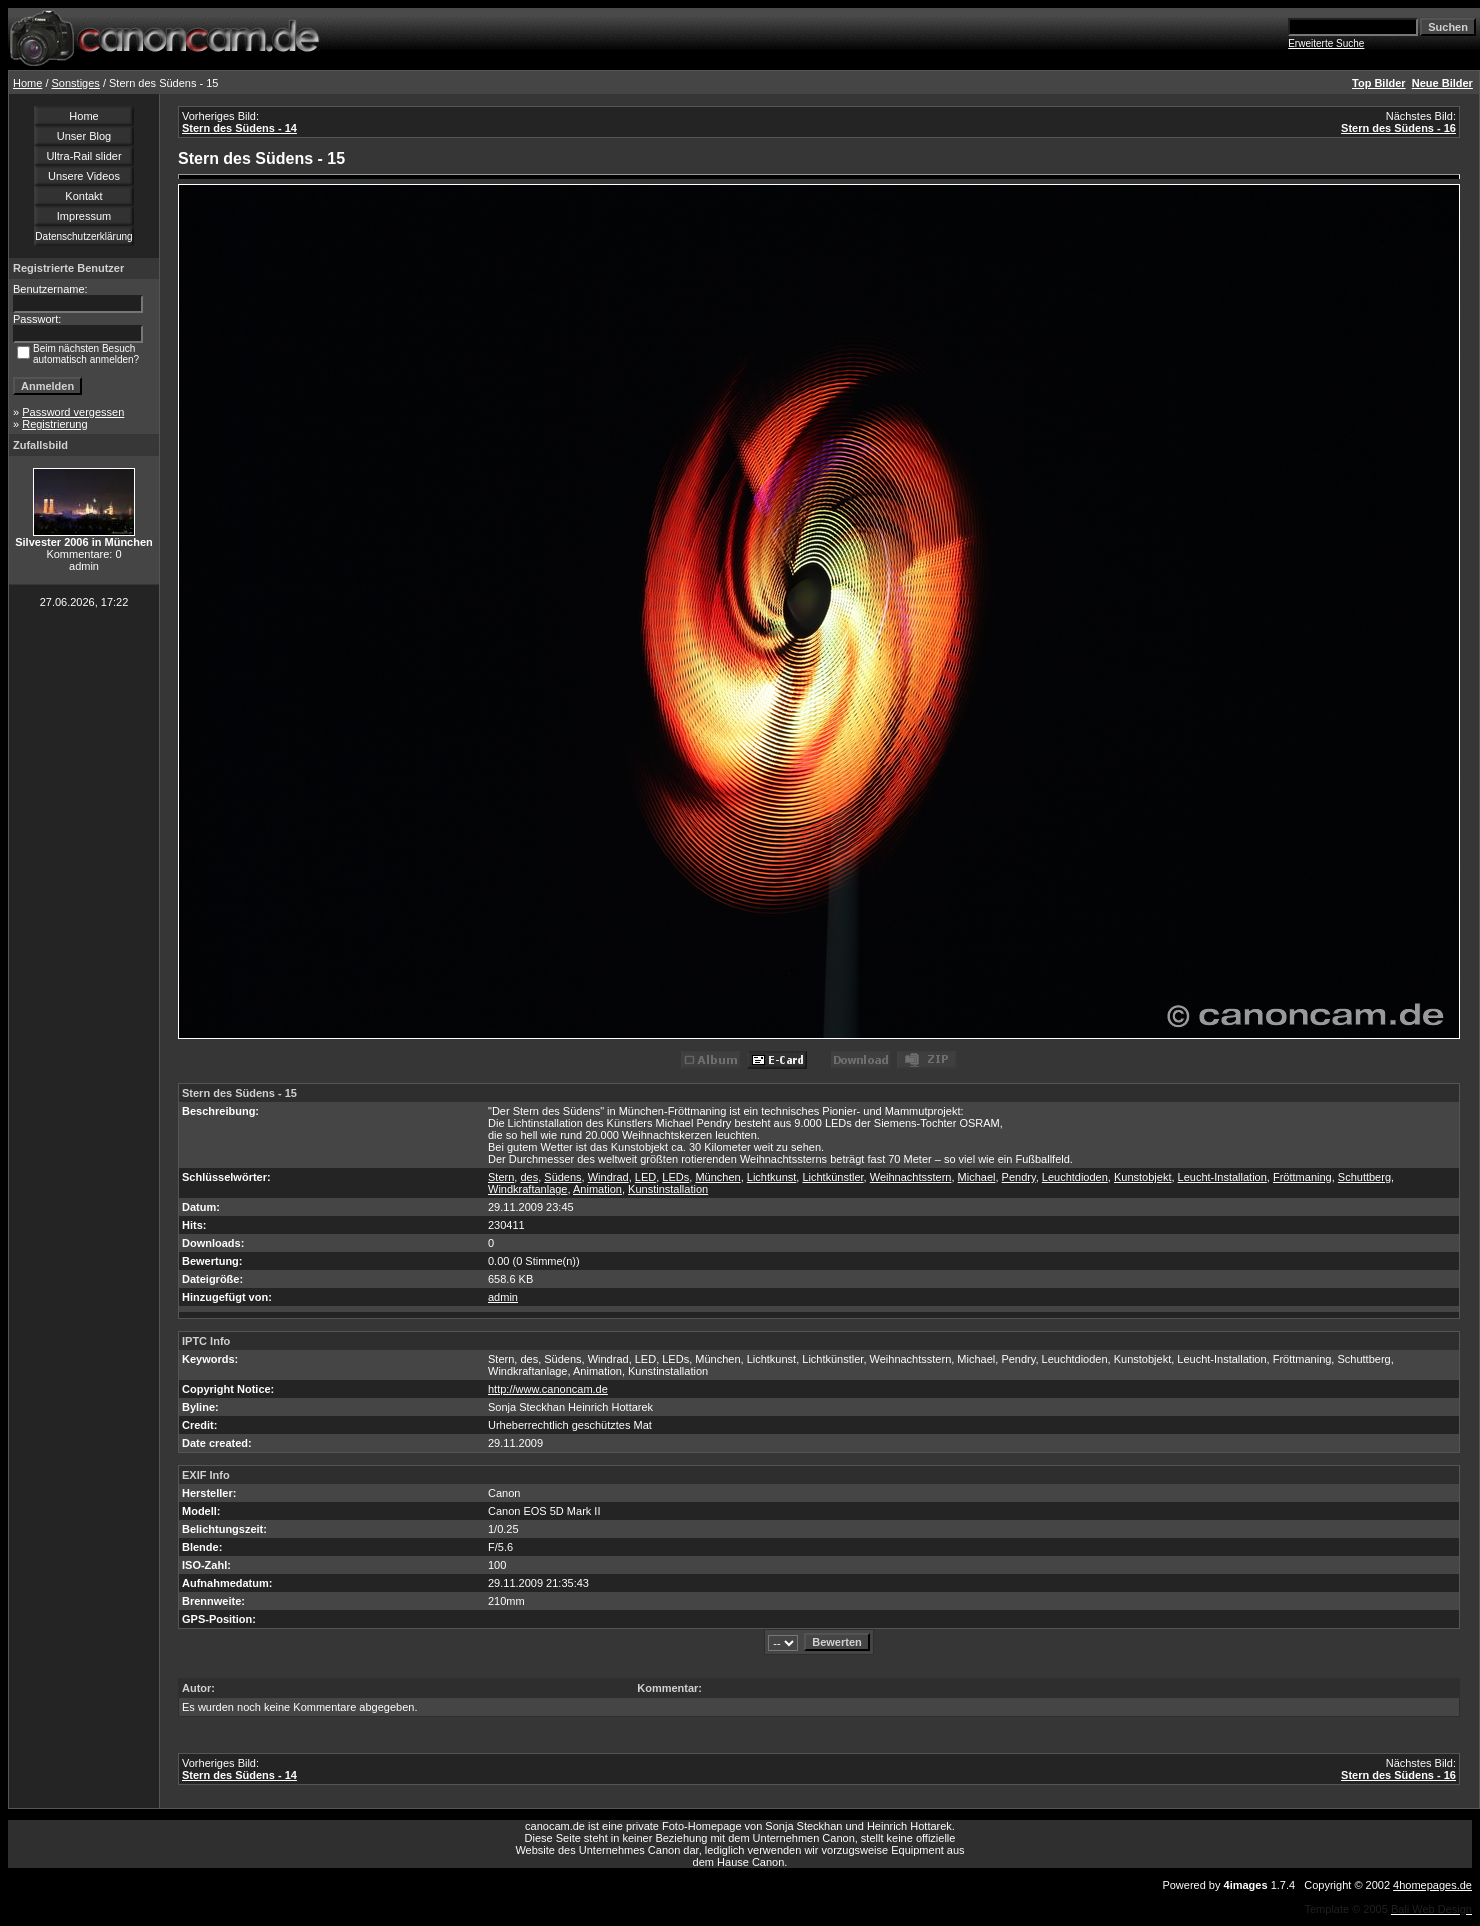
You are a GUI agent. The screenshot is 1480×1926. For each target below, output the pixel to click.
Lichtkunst (772, 1177)
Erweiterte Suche (1326, 43)
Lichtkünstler (832, 1177)
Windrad (608, 1177)
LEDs (675, 1177)
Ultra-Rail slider (83, 156)
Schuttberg (1364, 1177)
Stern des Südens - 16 (1398, 128)
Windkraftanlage (528, 1189)
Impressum (84, 216)
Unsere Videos (84, 176)
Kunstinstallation (668, 1189)
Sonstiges (76, 83)
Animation (597, 1189)
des (529, 1177)
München (717, 1177)
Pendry (1019, 1177)
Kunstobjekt (1142, 1177)
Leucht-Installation (1222, 1177)
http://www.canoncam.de (548, 1389)
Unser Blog (84, 136)
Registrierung (54, 424)
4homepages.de (1432, 1885)
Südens (562, 1177)
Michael (977, 1177)
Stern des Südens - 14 (239, 128)
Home (27, 83)
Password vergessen (73, 412)
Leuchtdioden (1075, 1177)
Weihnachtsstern (911, 1177)
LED (645, 1177)
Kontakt (83, 196)
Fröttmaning (1302, 1177)
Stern (501, 1177)
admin (503, 1297)
